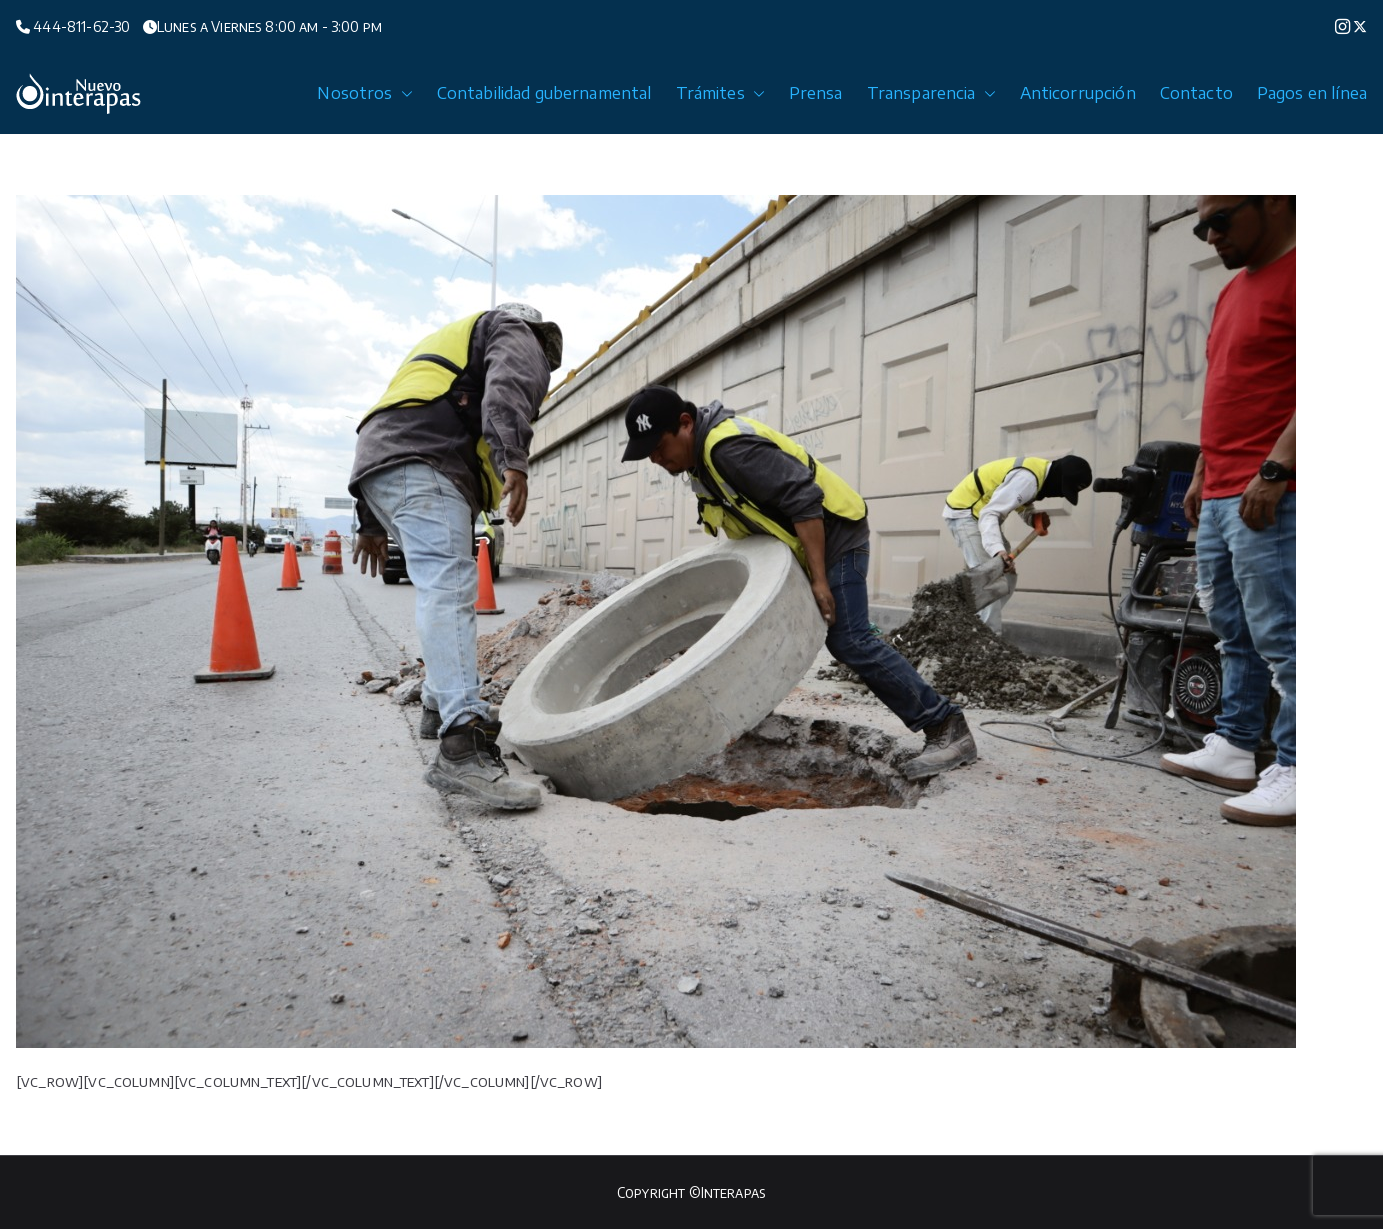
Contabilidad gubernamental (544, 93)
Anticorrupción (1078, 93)
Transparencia (931, 93)
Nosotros (364, 93)
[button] (403, 93)
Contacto (1196, 93)
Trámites (720, 93)
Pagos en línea (1312, 93)
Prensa (816, 93)
